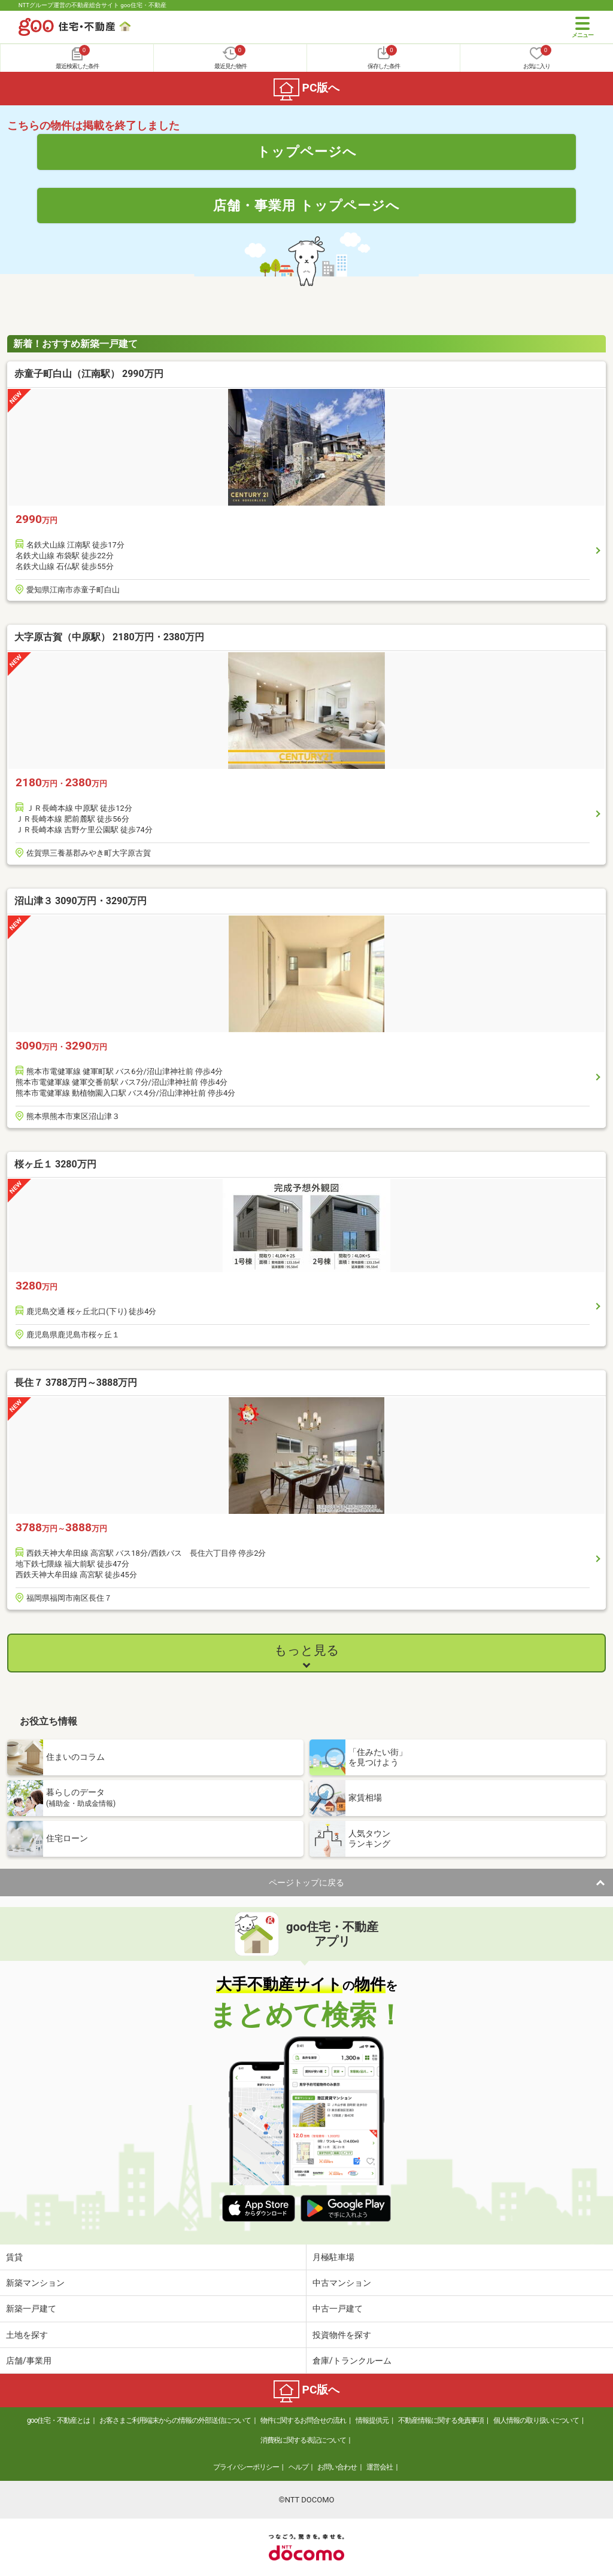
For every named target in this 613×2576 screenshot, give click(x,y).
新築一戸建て (31, 2308)
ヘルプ (298, 2467)
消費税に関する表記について (303, 2440)
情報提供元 (372, 2420)
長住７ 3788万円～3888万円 (75, 1382)
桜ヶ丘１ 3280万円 (55, 1164)
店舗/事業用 (28, 2360)
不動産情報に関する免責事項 (441, 2420)
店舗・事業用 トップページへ (306, 205)
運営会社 (379, 2467)
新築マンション (35, 2283)
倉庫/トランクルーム (352, 2360)
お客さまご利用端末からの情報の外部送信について (175, 2420)
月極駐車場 (333, 2257)
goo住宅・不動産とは (58, 2420)
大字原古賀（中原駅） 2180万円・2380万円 (109, 637)
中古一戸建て (337, 2308)
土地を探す (27, 2335)
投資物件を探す (341, 2335)
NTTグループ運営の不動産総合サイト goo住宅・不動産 (92, 5)
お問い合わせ (337, 2467)
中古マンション (341, 2283)
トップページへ (307, 151)
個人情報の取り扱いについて (536, 2420)
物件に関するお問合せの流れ (303, 2420)
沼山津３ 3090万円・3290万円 (80, 901)
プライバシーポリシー (246, 2467)
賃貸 (14, 2257)
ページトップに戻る (306, 1882)
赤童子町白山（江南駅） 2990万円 (88, 373)
